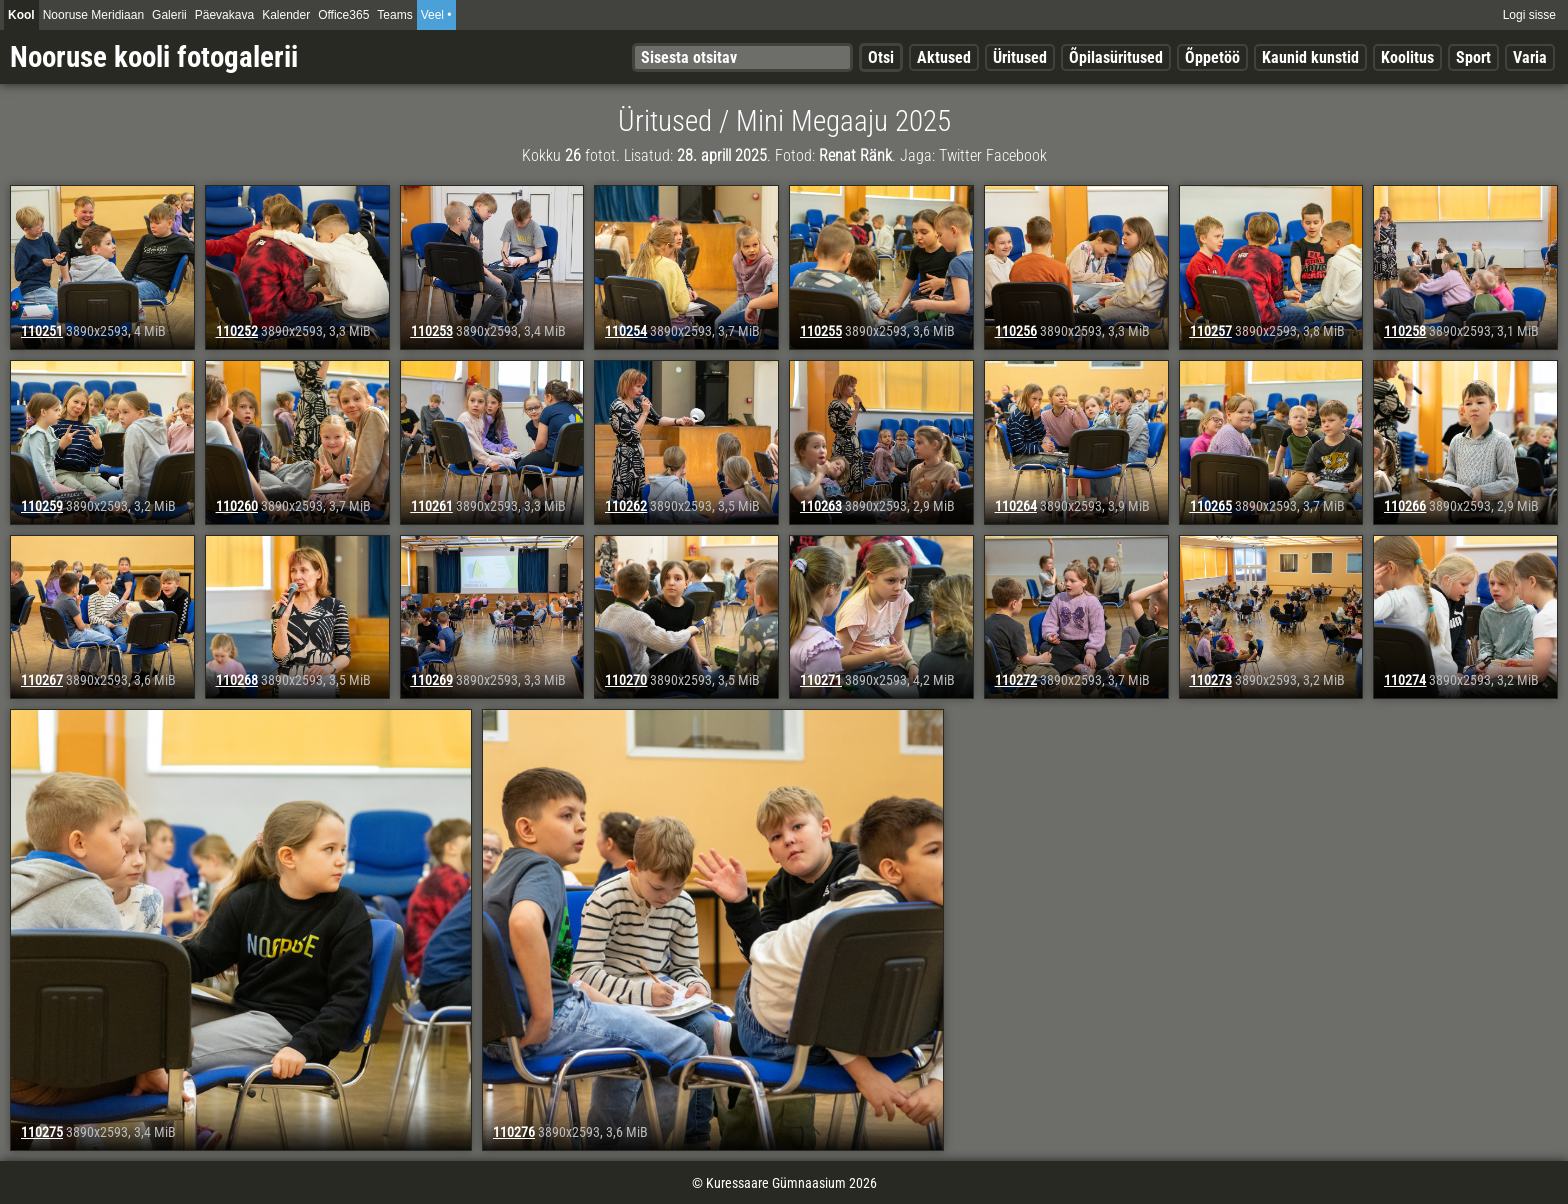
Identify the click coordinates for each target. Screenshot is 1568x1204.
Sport (1473, 57)
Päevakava (224, 15)
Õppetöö (1212, 57)
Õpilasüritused (1116, 57)
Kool (21, 15)
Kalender (286, 15)
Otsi (881, 57)
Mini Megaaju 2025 (843, 121)
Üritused (1020, 57)
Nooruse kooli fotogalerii (154, 57)
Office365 (343, 15)
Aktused (944, 57)
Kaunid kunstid (1310, 57)
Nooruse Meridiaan (93, 15)
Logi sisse (1529, 15)
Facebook (1016, 155)
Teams (394, 15)
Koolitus (1407, 57)
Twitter (960, 155)
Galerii (169, 15)
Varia (1530, 57)
